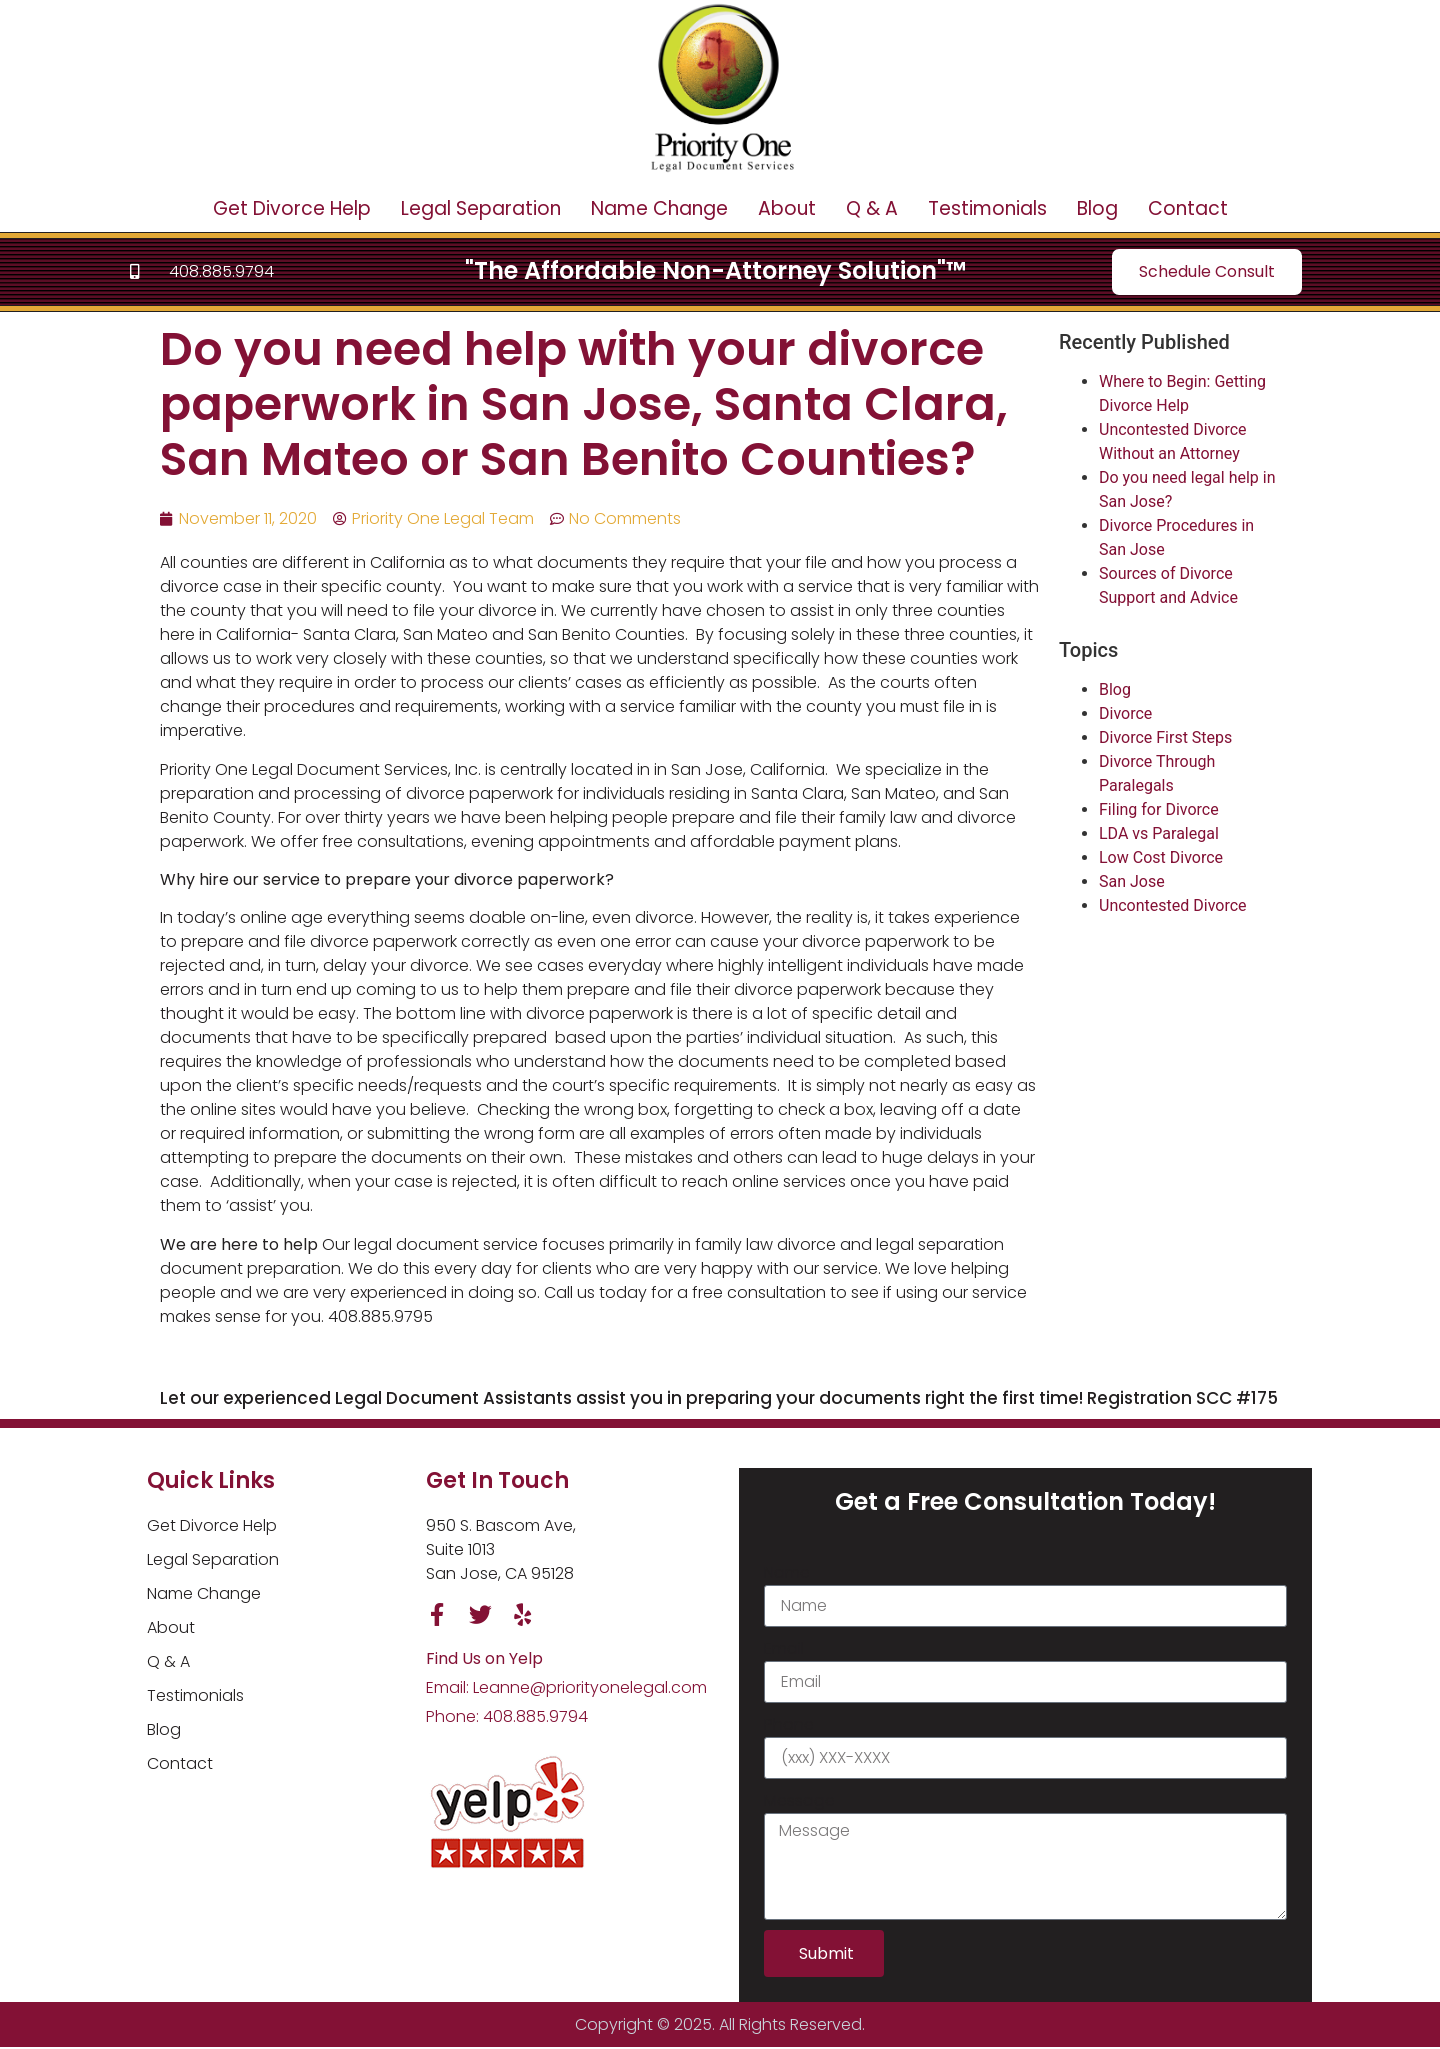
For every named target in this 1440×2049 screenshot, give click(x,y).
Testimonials (987, 208)
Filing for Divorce (1159, 809)
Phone (789, 1725)
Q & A (872, 208)
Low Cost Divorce (1161, 857)
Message (799, 1801)
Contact (1188, 208)
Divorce (1125, 713)
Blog (1097, 208)
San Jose (1132, 881)
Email (784, 1649)
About (787, 208)
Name (787, 1573)
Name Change (659, 208)
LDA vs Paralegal (1159, 833)
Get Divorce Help (292, 208)
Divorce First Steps (1165, 737)
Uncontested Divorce (1173, 905)
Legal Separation (481, 208)
